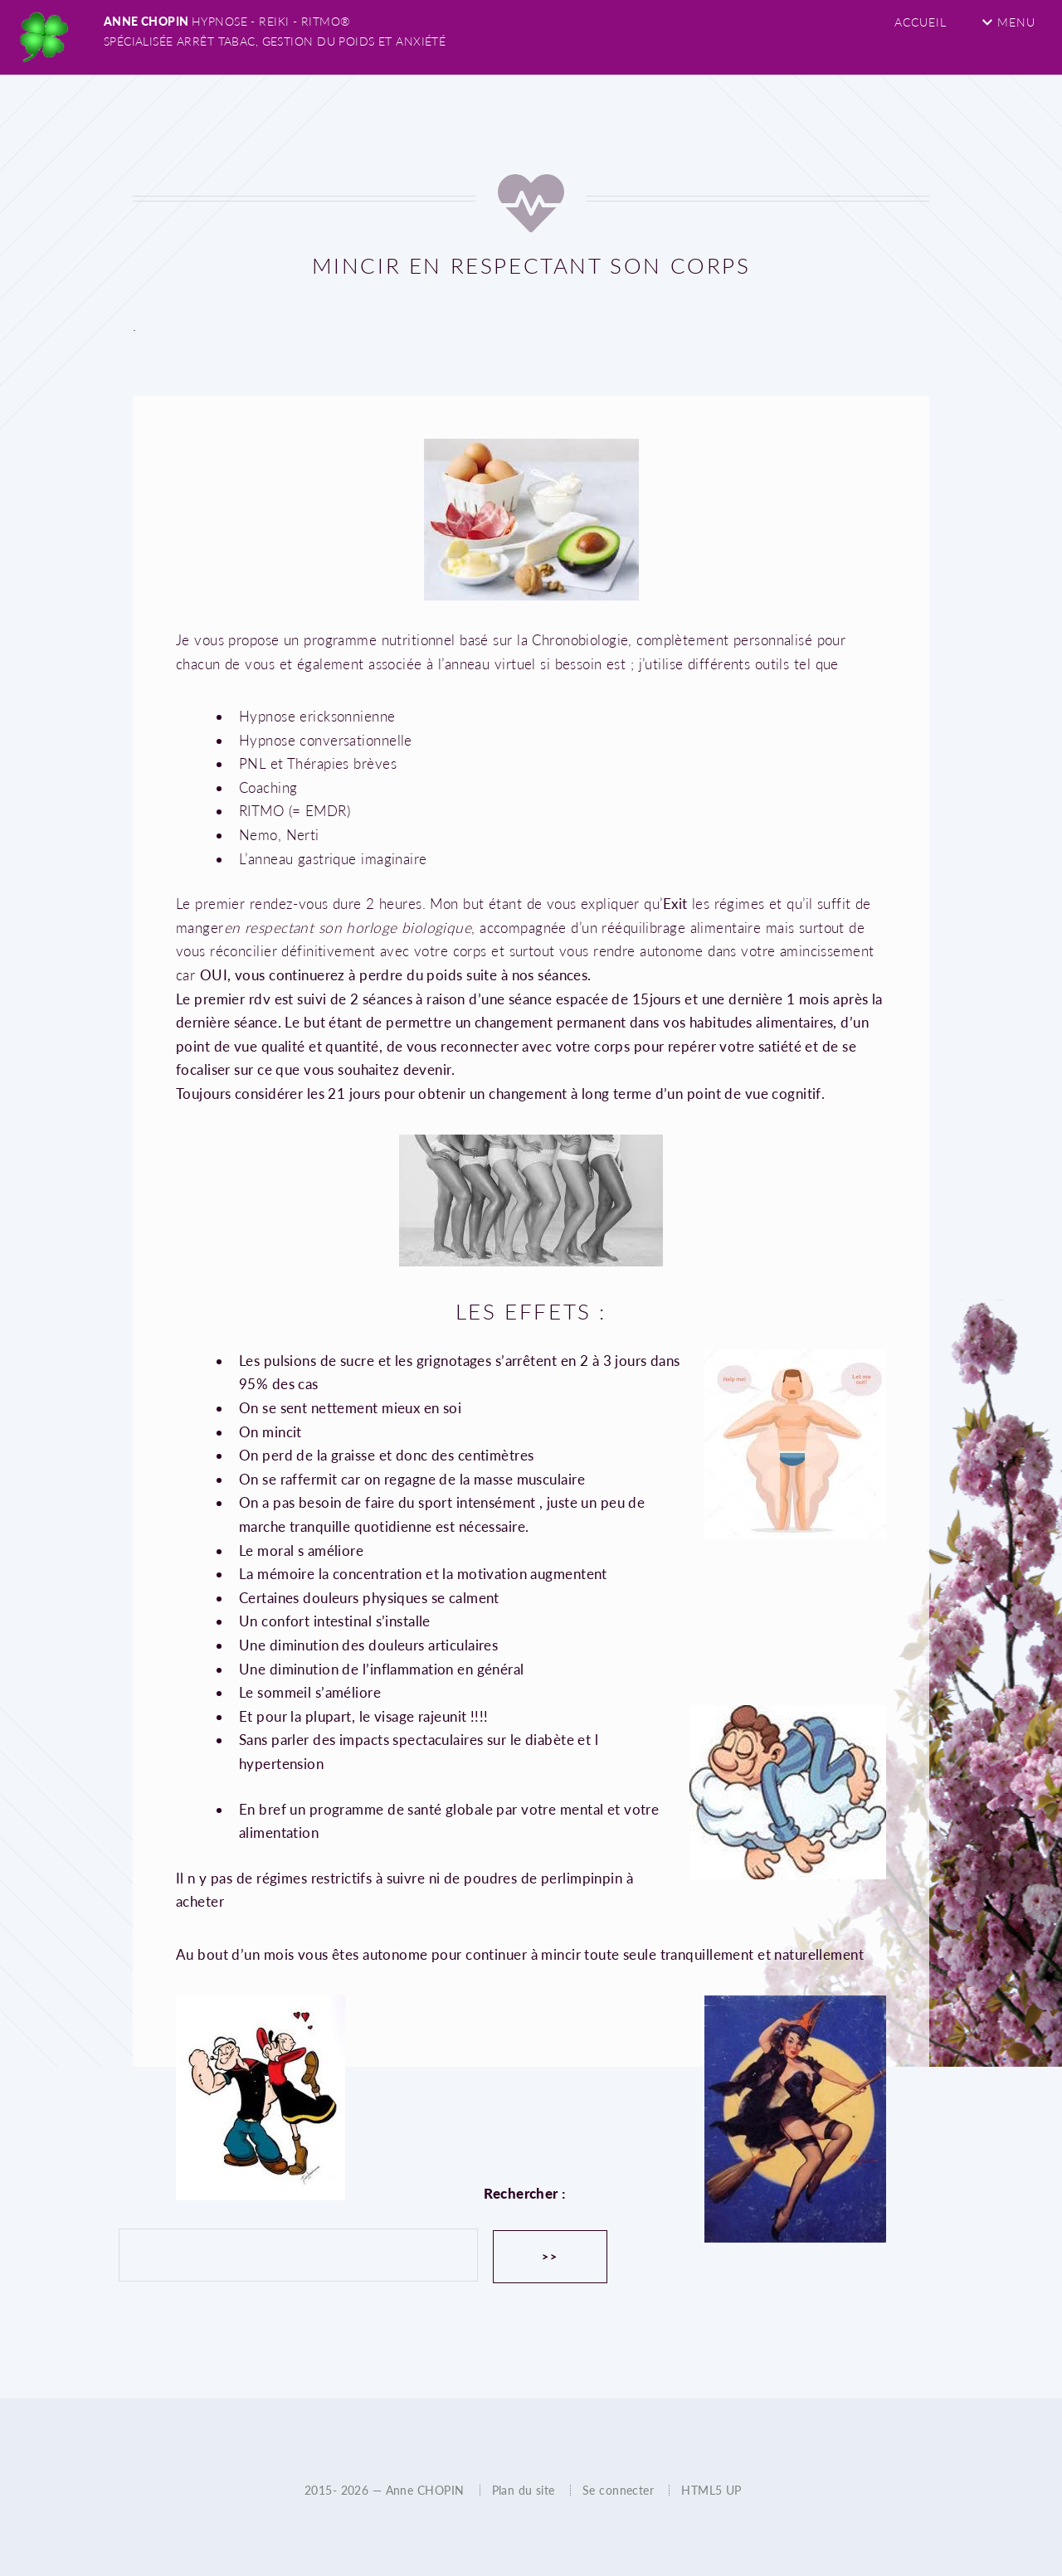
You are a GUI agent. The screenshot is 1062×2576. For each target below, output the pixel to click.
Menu (1008, 22)
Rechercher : (524, 2193)
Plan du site (523, 2490)
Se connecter (618, 2490)
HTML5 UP (711, 2490)
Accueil (920, 22)
